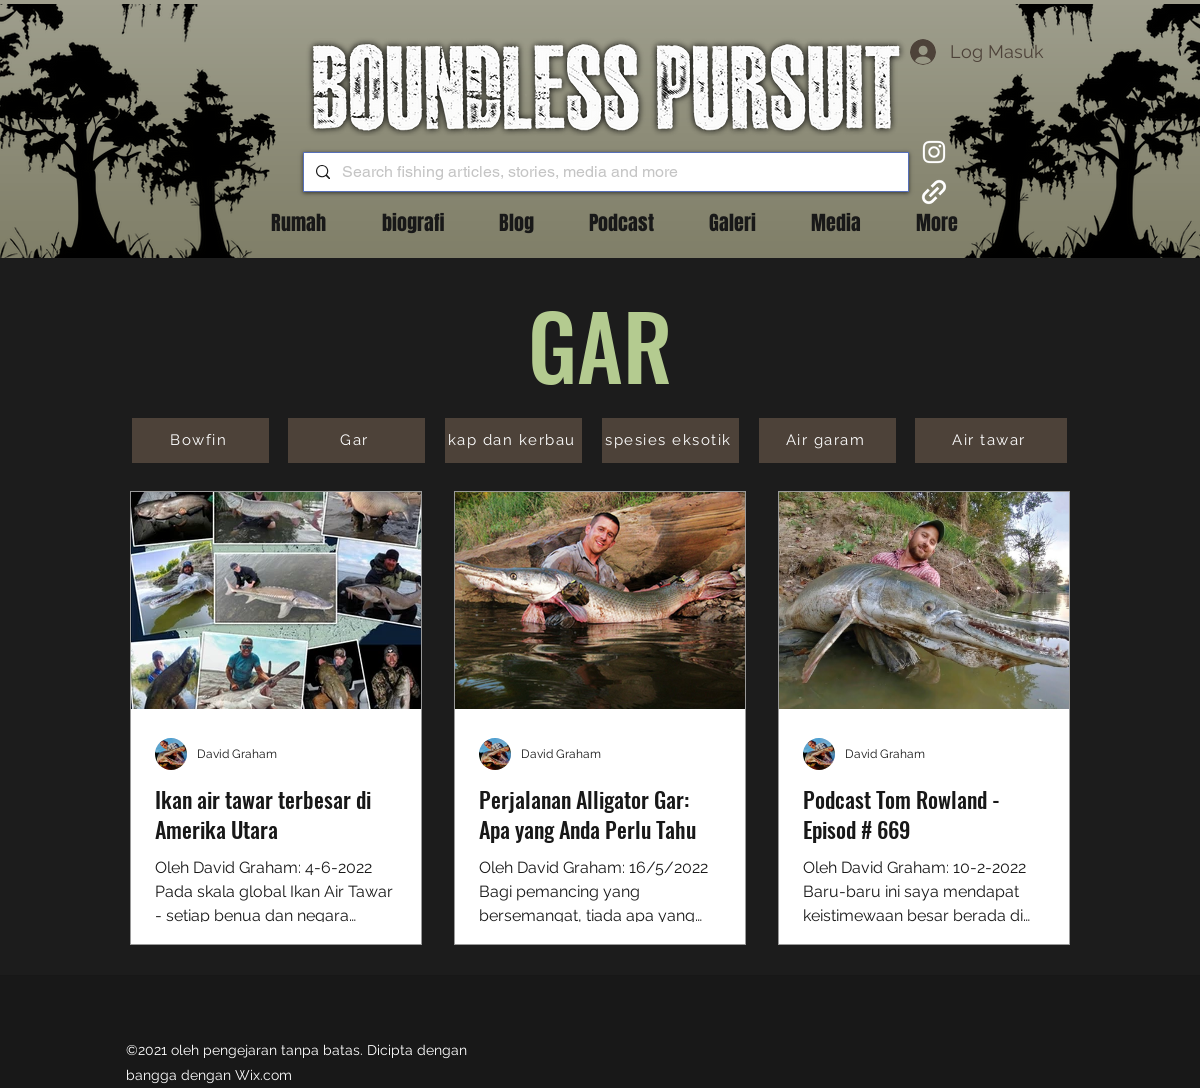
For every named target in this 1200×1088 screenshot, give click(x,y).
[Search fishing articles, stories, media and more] (604, 172)
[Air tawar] (991, 440)
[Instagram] (934, 152)
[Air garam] (827, 440)
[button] (516, 223)
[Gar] (356, 440)
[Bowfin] (200, 440)
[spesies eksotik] (670, 440)
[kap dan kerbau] (513, 440)
